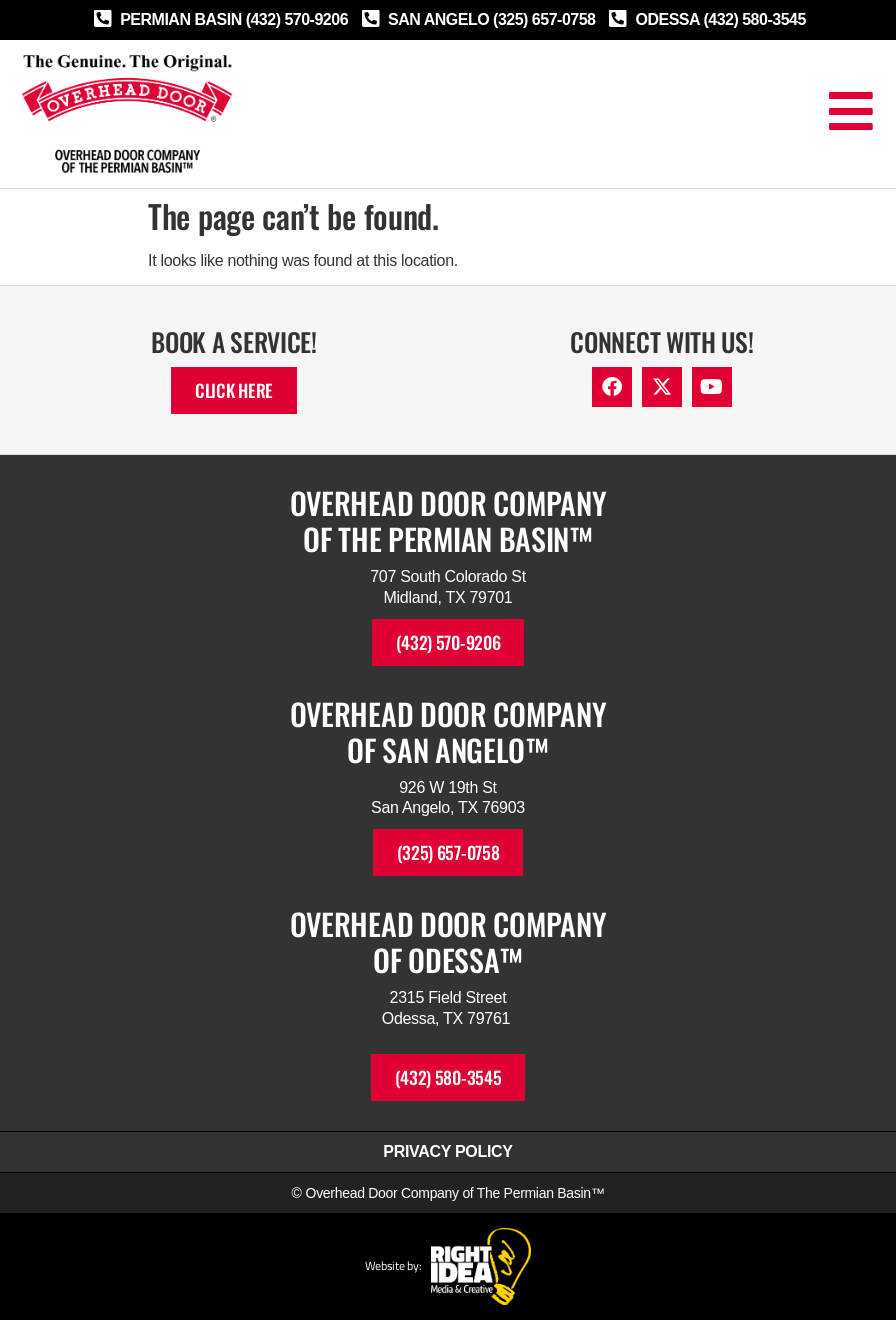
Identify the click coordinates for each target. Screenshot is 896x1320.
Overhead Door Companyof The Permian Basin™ (448, 520)
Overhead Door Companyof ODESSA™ (448, 941)
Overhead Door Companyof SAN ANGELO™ (448, 731)
